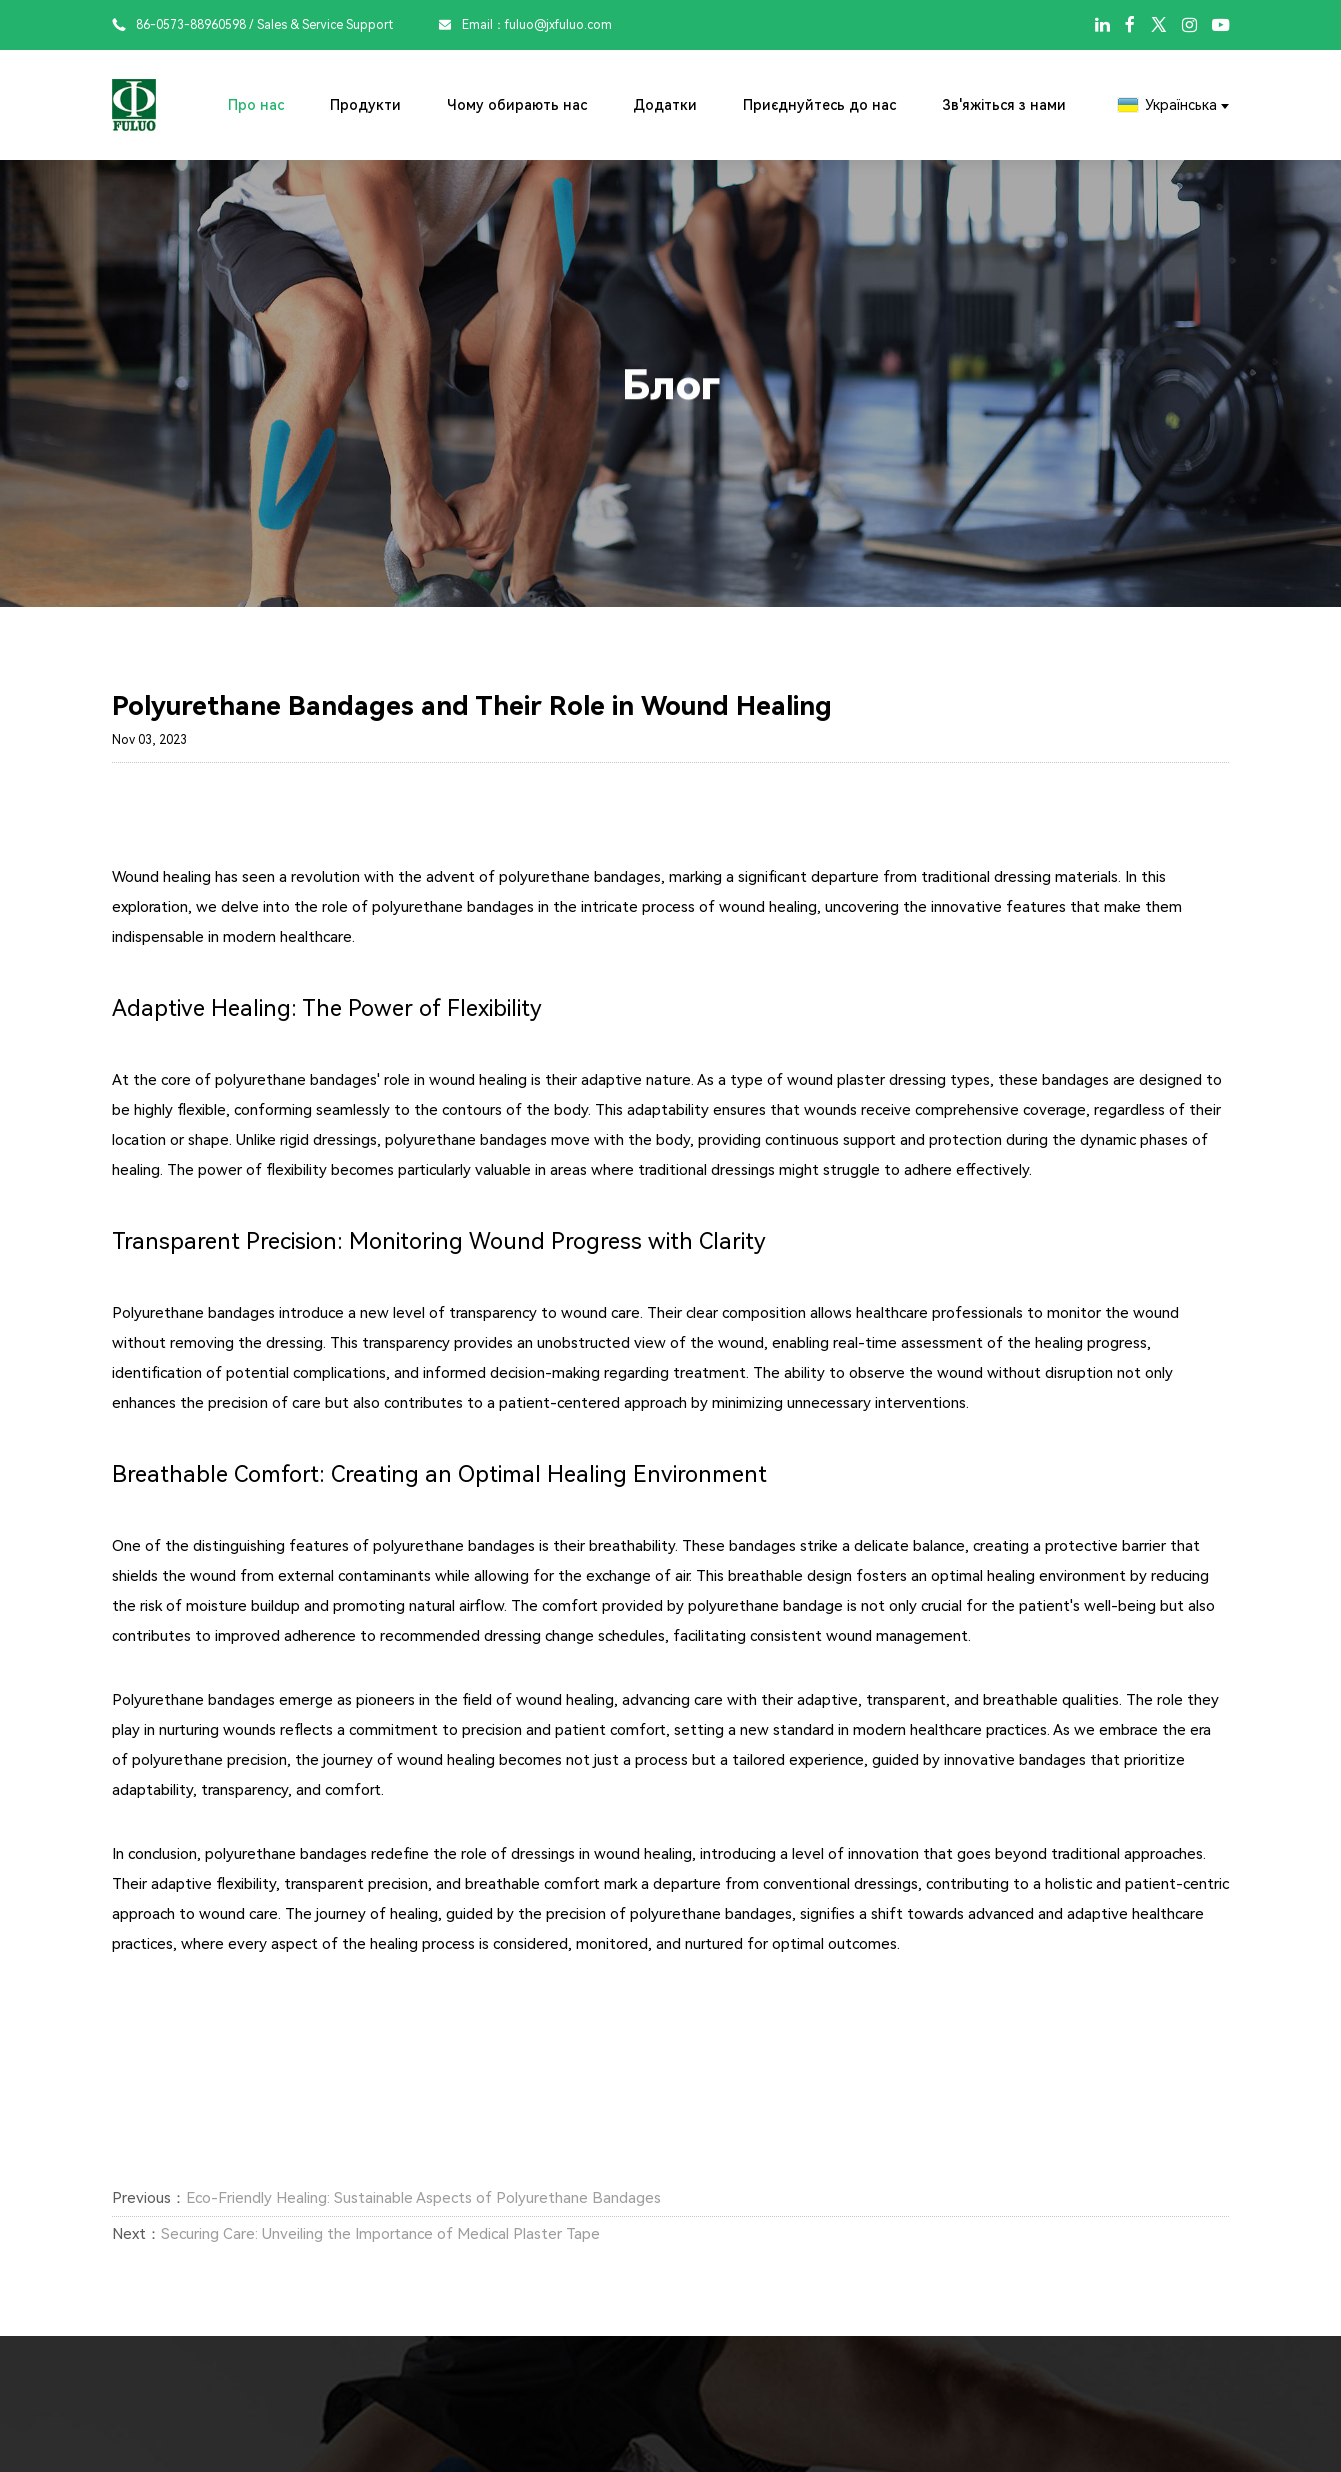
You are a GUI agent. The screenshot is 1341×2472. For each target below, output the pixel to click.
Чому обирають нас (517, 105)
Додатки (665, 105)
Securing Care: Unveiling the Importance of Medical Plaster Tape (380, 2234)
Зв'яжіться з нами (1004, 105)
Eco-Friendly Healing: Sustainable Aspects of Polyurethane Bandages (423, 2198)
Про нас (256, 105)
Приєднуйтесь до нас (819, 105)
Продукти (365, 105)
